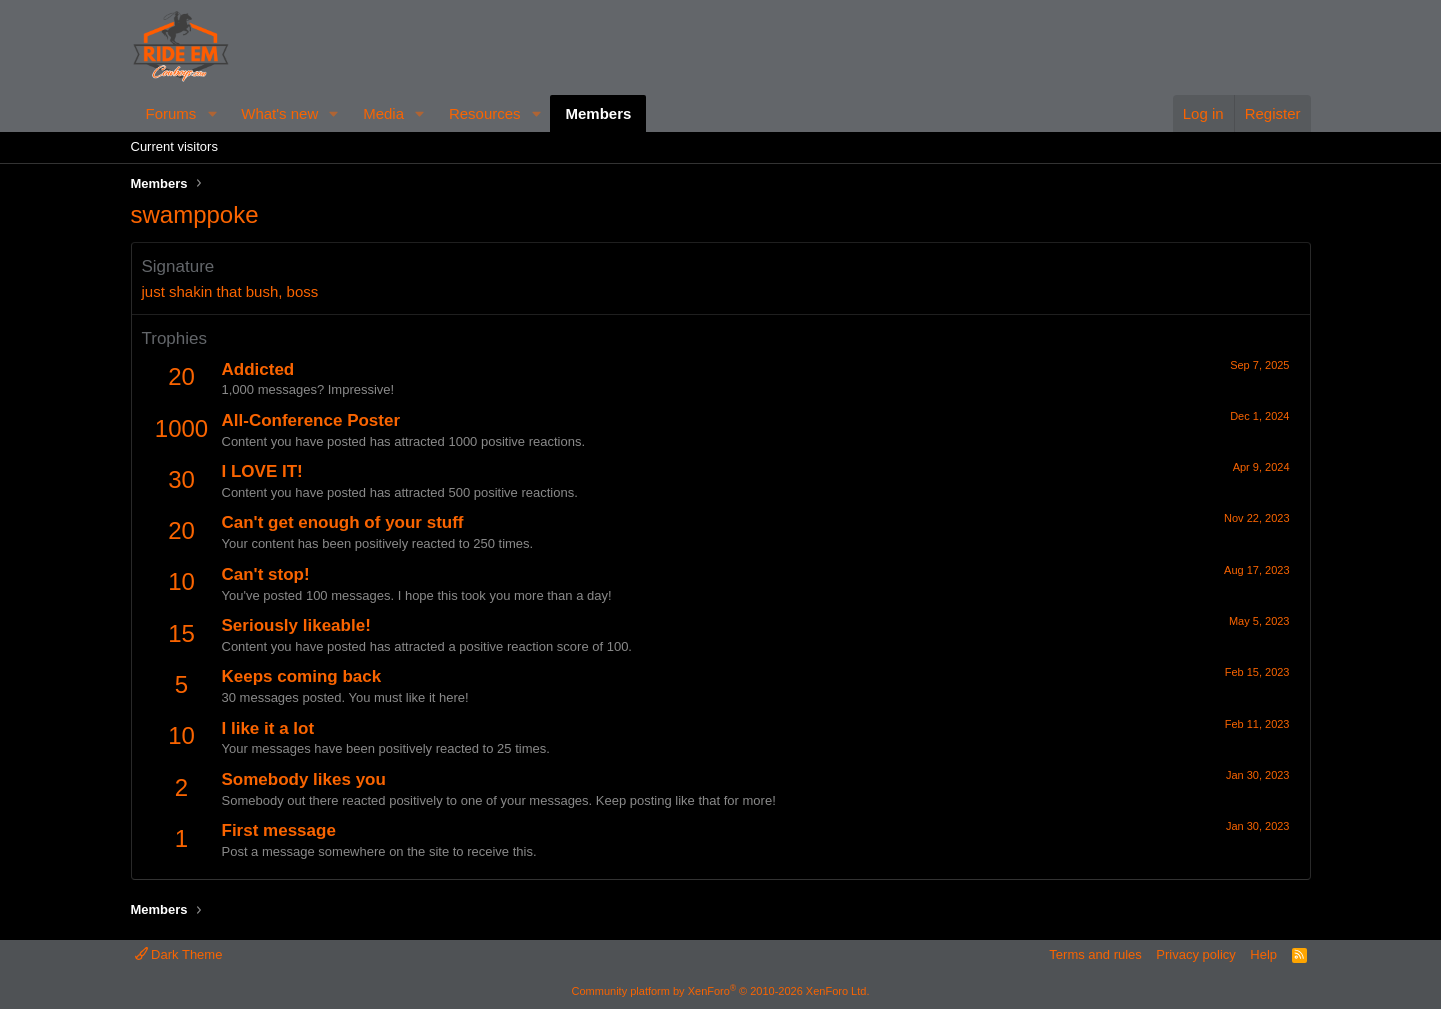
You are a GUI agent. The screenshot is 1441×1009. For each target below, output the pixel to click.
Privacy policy (1195, 954)
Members (598, 113)
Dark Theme (179, 954)
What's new (279, 113)
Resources (485, 113)
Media (383, 113)
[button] (212, 113)
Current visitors (174, 146)
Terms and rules (1095, 954)
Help (1263, 954)
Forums (171, 113)
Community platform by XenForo (721, 991)
